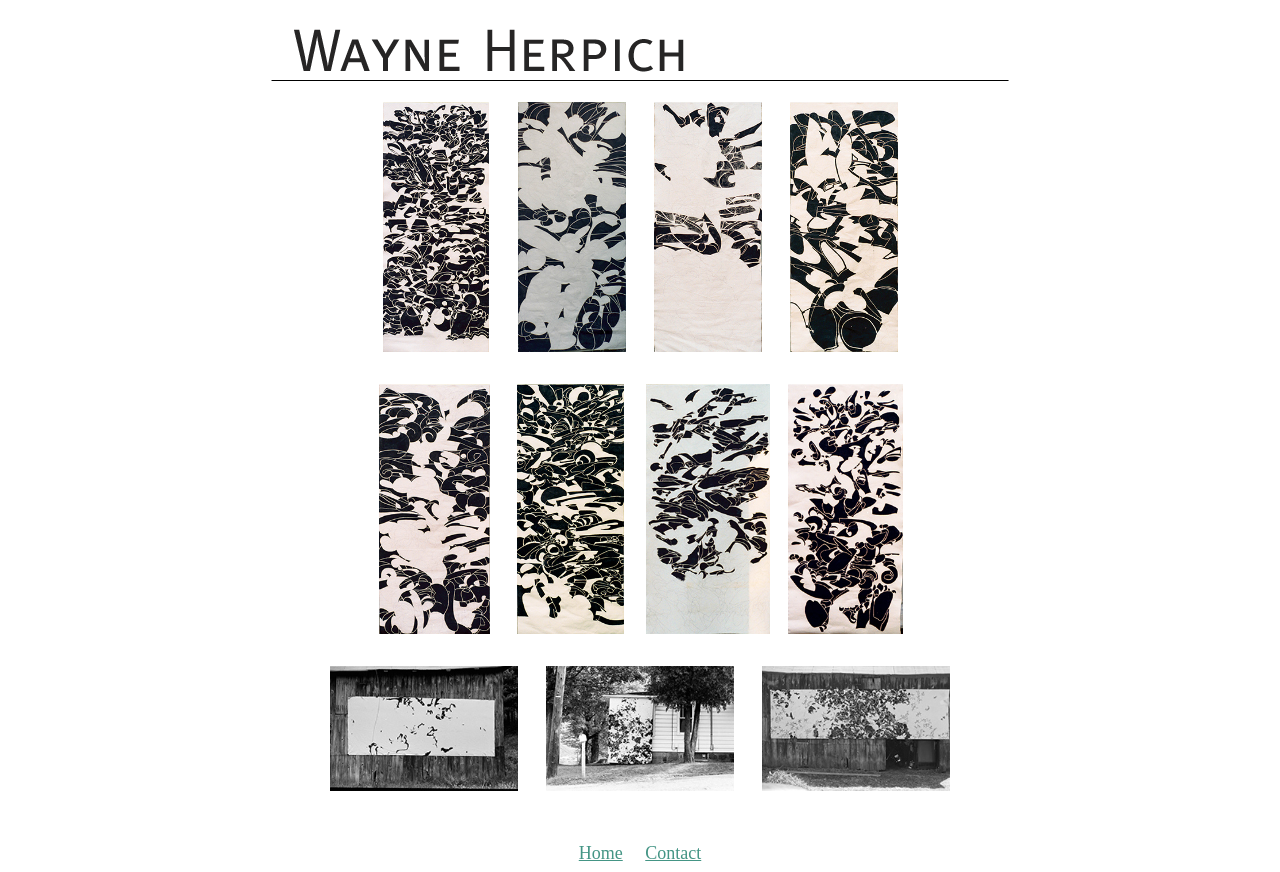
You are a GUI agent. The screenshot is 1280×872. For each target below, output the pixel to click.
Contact (673, 853)
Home (601, 853)
